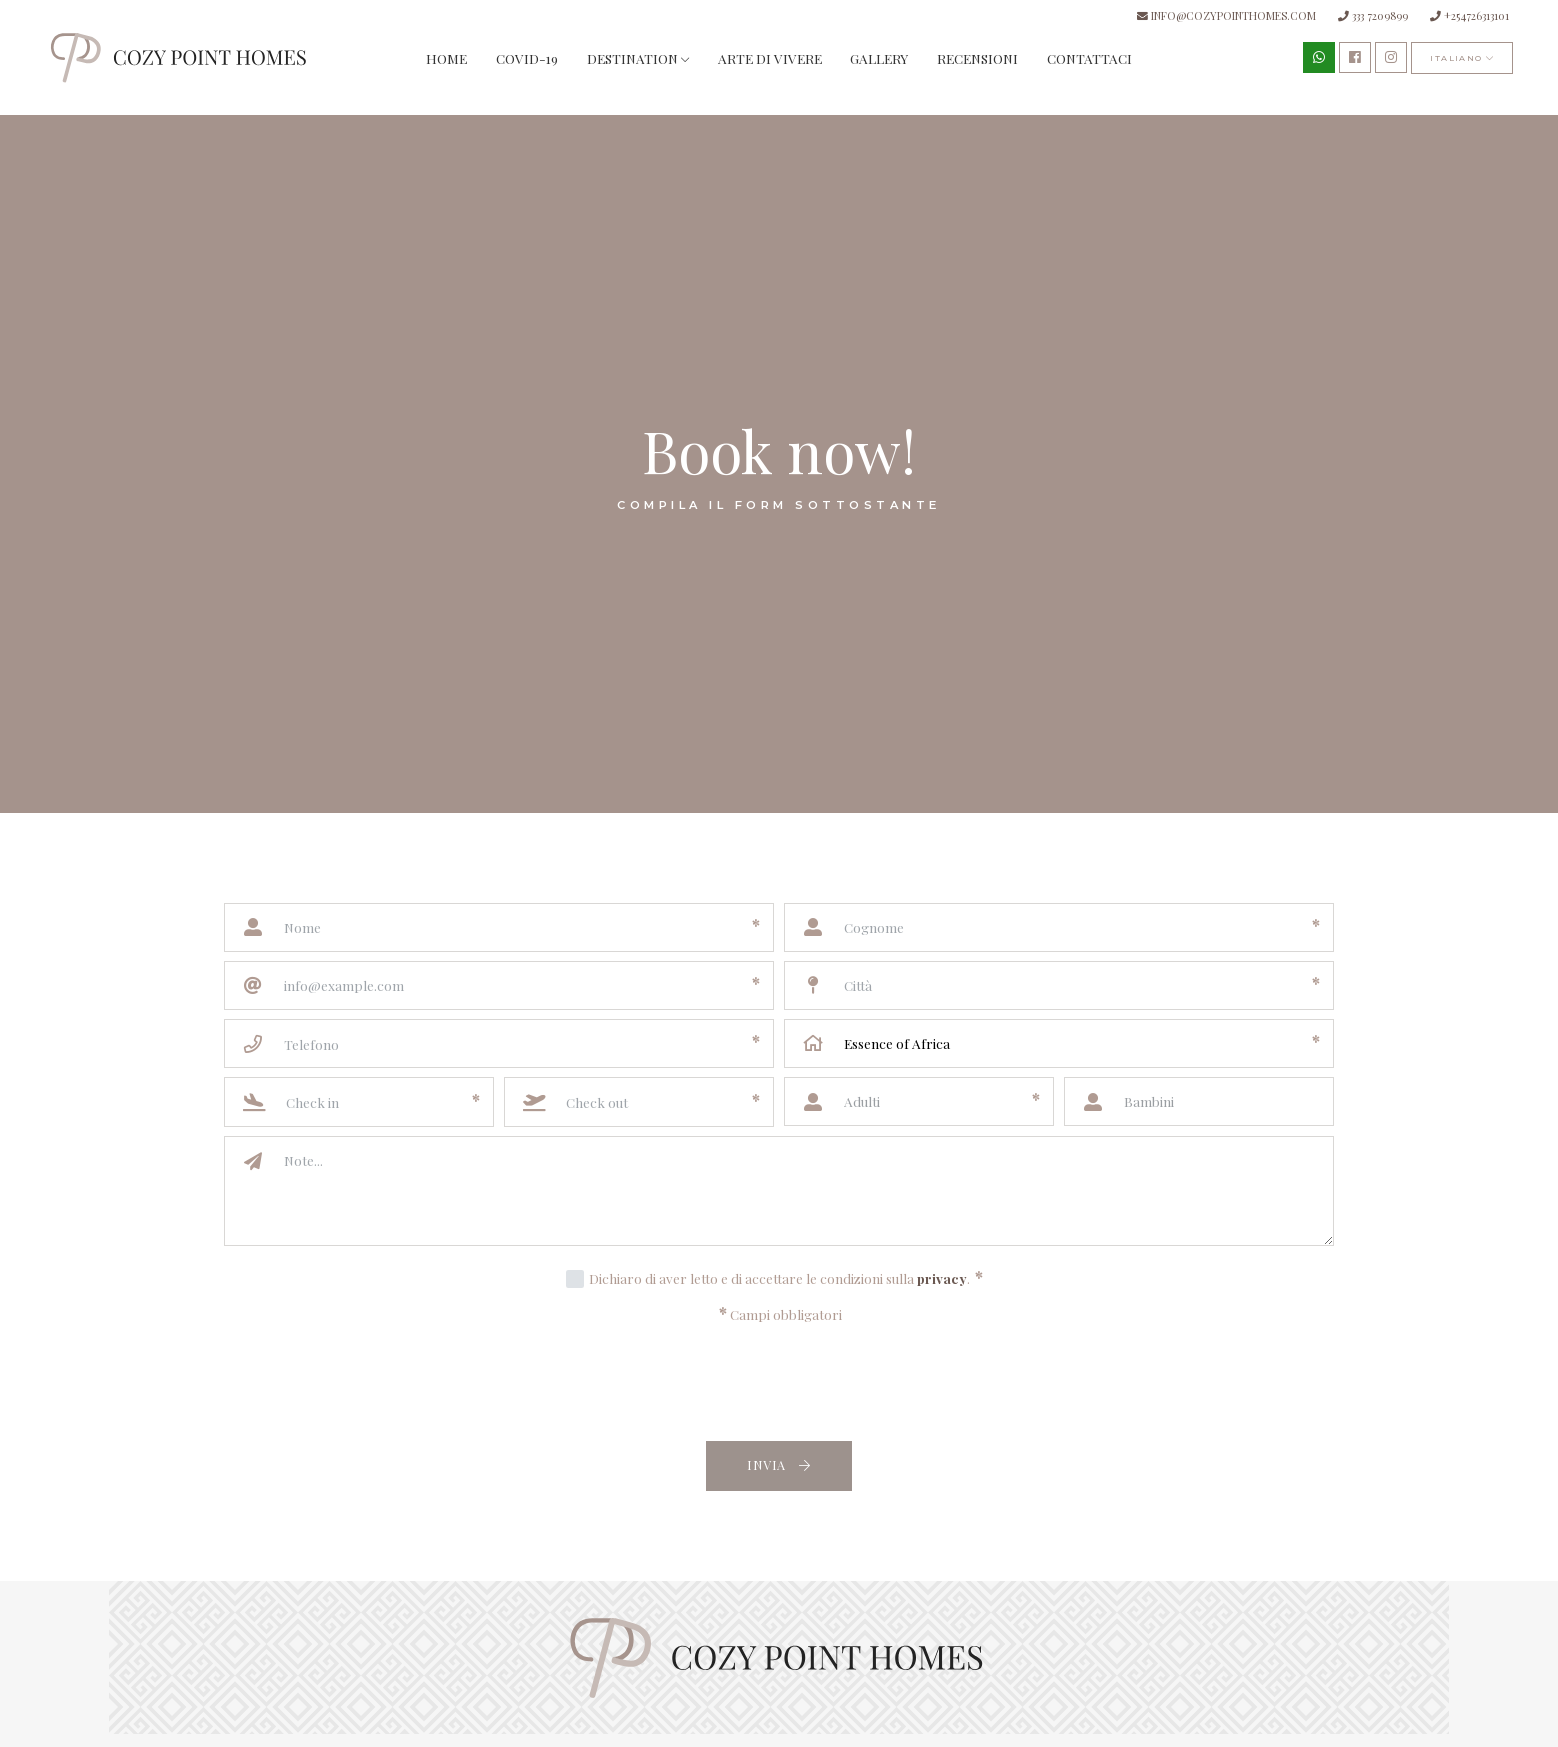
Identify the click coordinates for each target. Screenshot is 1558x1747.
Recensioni (977, 58)
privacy (942, 1278)
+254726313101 (1469, 15)
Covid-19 (527, 58)
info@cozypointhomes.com (1226, 15)
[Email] (499, 985)
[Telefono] (499, 1043)
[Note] (802, 1191)
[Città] (1059, 985)
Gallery (879, 58)
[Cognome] (1059, 927)
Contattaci (1089, 58)
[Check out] (640, 1101)
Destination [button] (638, 58)
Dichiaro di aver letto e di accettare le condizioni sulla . (786, 1277)
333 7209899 (1373, 15)
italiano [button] (1462, 58)
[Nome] (499, 927)
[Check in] (360, 1101)
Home (446, 58)
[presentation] (779, 1384)
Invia (779, 1464)
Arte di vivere (770, 58)
